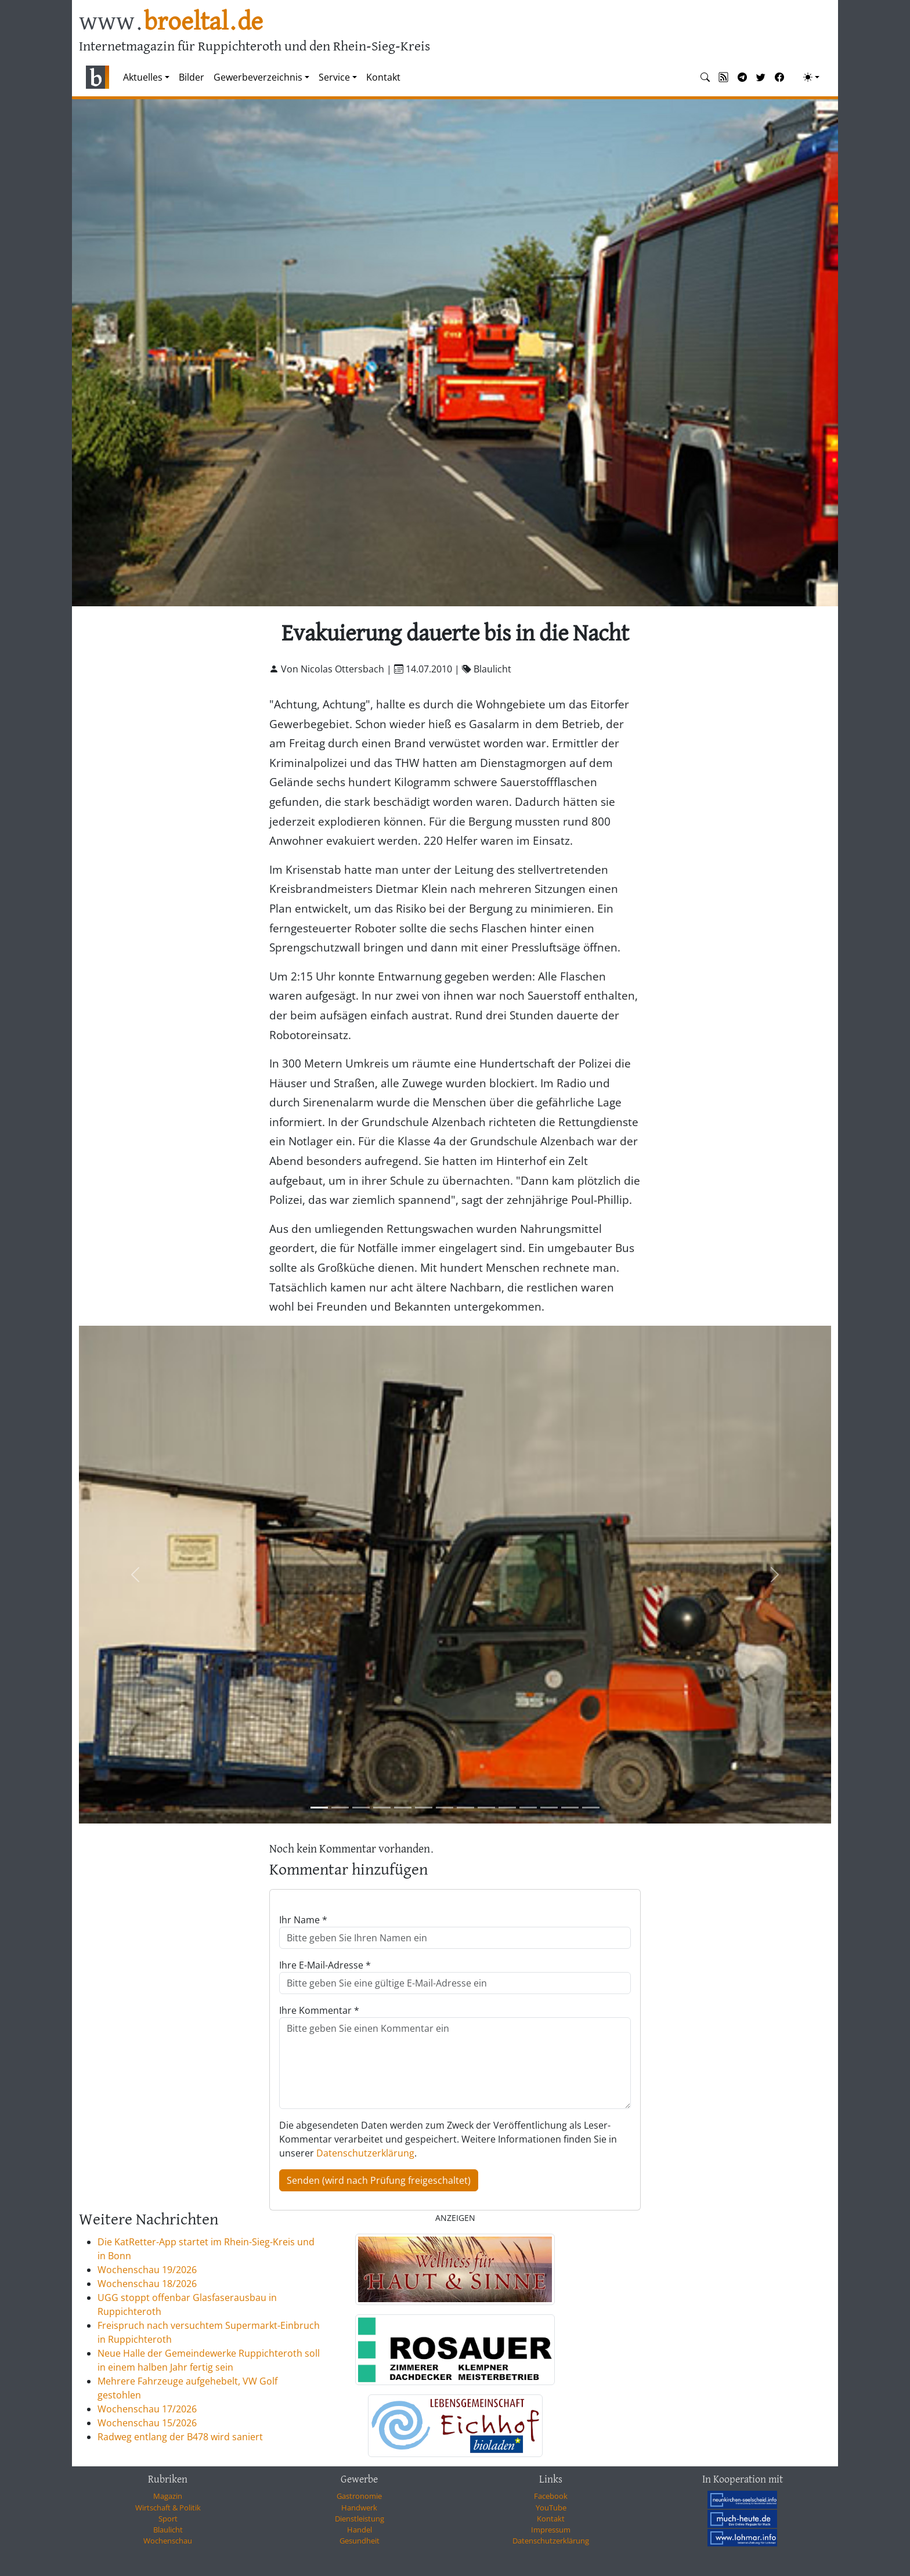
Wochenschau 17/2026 (147, 2409)
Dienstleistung (359, 2518)
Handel (359, 2529)
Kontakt (383, 77)
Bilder (191, 77)
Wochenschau (167, 2540)
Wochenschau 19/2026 (147, 2269)
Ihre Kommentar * (319, 2010)
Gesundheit (360, 2540)
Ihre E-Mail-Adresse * (325, 1965)
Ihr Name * (303, 1919)
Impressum (550, 2529)
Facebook (551, 2496)
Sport (168, 2518)
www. (171, 22)
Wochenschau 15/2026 (147, 2422)
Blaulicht (168, 2529)
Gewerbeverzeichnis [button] (258, 77)
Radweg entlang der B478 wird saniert (180, 2436)
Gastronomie (359, 2496)
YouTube (551, 2507)
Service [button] (334, 77)
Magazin (167, 2496)
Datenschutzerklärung (365, 2153)
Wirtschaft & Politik (168, 2507)
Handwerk (359, 2507)
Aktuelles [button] (142, 77)
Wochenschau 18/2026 (147, 2283)
